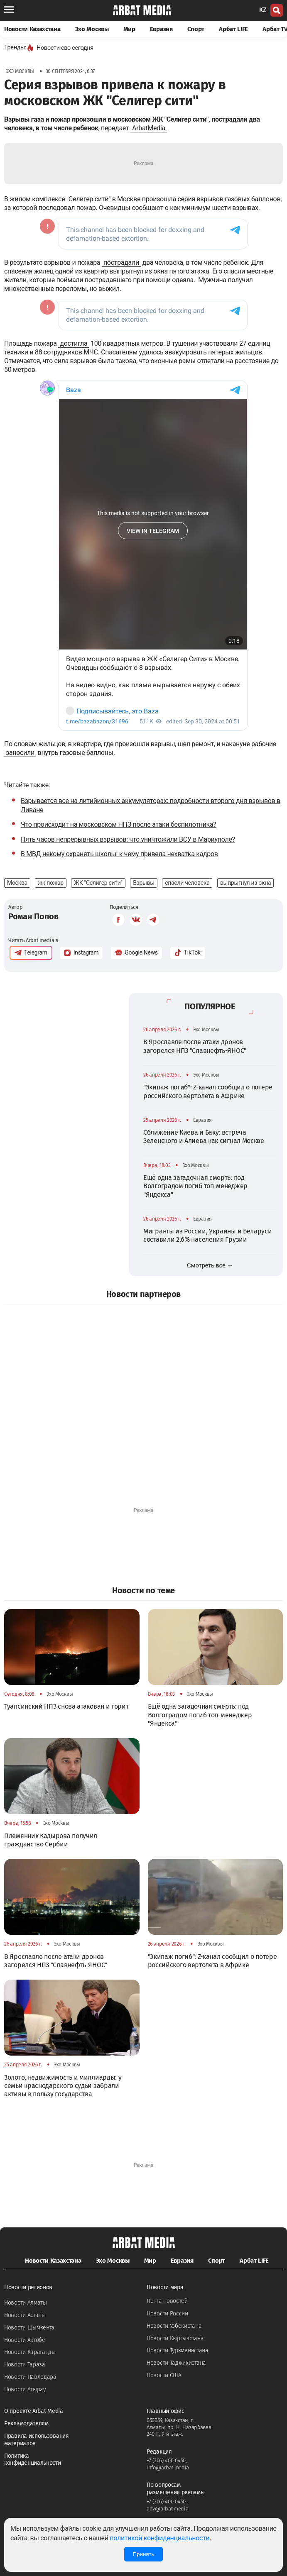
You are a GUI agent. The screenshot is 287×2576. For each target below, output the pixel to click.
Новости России (167, 2313)
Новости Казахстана (32, 29)
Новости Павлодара (30, 2377)
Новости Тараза (24, 2364)
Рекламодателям (26, 2423)
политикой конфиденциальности (159, 2538)
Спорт (196, 29)
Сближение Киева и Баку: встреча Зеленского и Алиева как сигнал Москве (203, 1136)
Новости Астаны (25, 2315)
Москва (17, 882)
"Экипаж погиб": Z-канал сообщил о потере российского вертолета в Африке (207, 1091)
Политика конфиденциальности (32, 2459)
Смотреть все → (210, 1265)
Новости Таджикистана (176, 2362)
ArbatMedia (148, 128)
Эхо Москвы (92, 29)
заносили (20, 753)
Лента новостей (167, 2301)
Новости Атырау (25, 2389)
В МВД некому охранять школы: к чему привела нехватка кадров (119, 854)
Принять (143, 2554)
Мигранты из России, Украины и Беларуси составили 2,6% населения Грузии (207, 1235)
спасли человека (187, 882)
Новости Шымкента (29, 2327)
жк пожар (51, 882)
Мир (129, 29)
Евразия (161, 29)
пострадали (121, 262)
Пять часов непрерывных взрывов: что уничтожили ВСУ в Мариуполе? (128, 839)
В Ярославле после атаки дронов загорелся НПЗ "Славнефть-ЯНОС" (194, 1046)
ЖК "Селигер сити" (98, 882)
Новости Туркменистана (178, 2350)
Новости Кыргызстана (175, 2338)
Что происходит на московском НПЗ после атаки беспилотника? (118, 824)
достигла (73, 343)
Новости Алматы (25, 2302)
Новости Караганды (30, 2352)
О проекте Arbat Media (33, 2411)
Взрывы (144, 882)
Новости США (164, 2375)
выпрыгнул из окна (245, 882)
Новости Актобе (24, 2340)
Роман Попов (33, 916)
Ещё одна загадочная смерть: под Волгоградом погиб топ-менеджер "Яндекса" (195, 1186)
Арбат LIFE (233, 29)
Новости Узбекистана (174, 2325)
